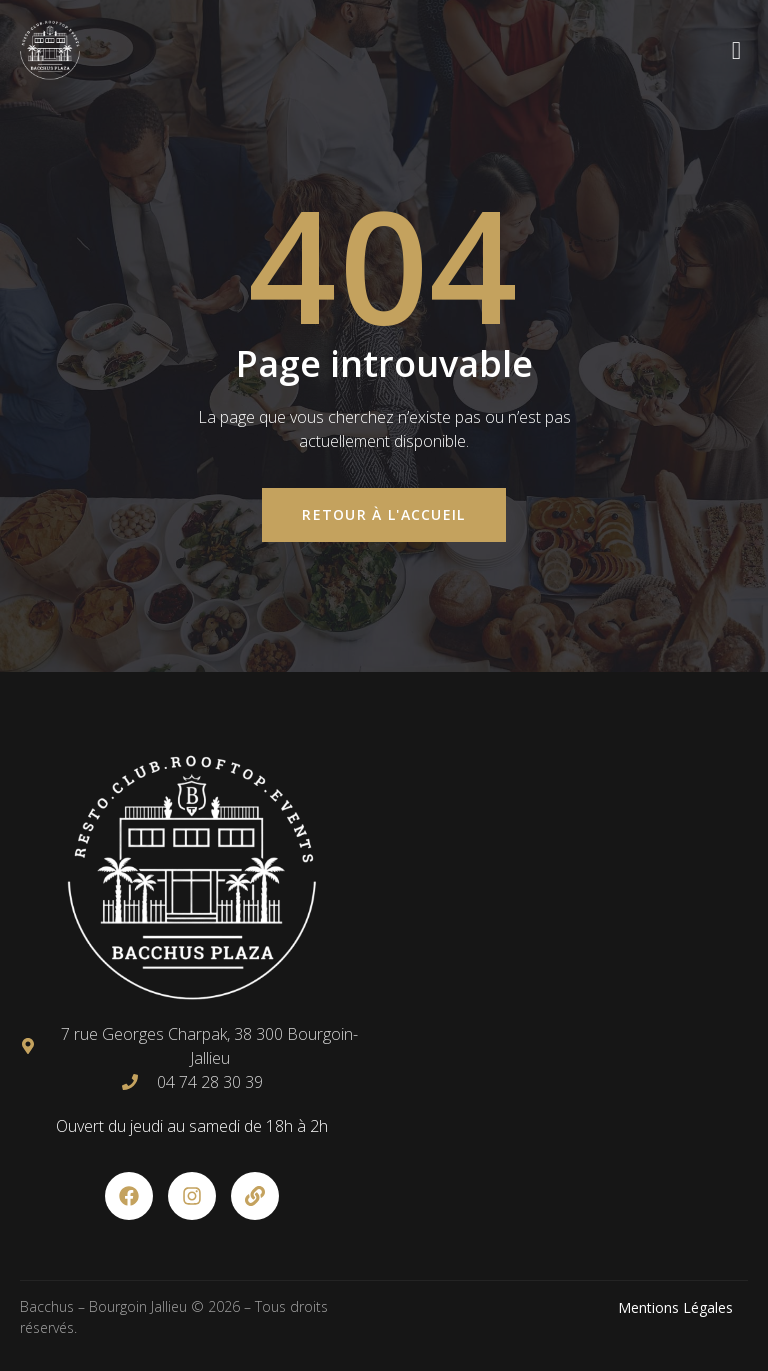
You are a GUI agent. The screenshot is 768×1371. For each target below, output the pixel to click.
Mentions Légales (675, 1307)
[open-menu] (737, 50)
